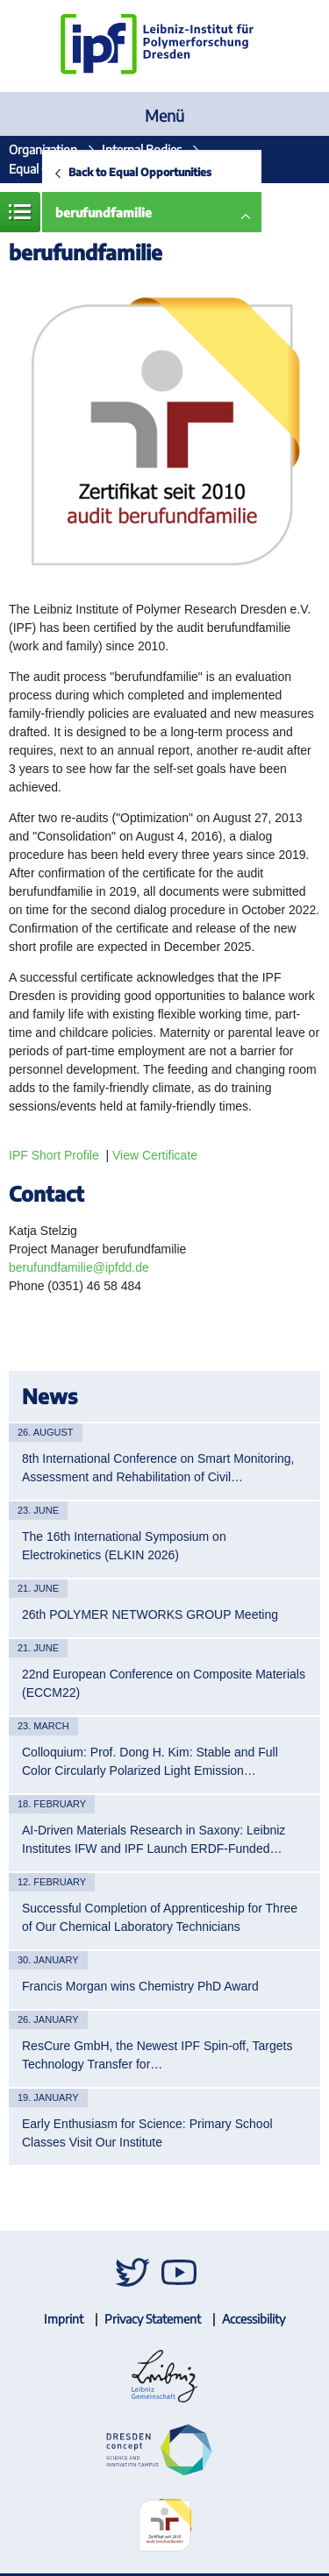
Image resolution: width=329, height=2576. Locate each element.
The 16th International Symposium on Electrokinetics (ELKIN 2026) (124, 1545)
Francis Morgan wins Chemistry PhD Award (140, 1986)
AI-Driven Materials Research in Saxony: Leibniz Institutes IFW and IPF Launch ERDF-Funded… (153, 1839)
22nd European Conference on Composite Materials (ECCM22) (163, 1683)
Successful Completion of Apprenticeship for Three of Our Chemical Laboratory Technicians (159, 1917)
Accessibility (253, 2318)
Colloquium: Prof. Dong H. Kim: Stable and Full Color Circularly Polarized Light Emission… (150, 1761)
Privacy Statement (152, 2318)
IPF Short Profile (54, 1155)
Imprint (63, 2318)
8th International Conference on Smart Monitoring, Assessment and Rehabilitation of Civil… (158, 1467)
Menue (20, 212)
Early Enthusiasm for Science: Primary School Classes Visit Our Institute (147, 2133)
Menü (164, 115)
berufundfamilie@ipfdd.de (79, 1267)
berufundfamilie (103, 212)
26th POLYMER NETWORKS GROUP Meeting (150, 1614)
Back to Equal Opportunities (139, 172)
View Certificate (154, 1155)
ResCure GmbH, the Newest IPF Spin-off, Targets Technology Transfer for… (157, 2055)
